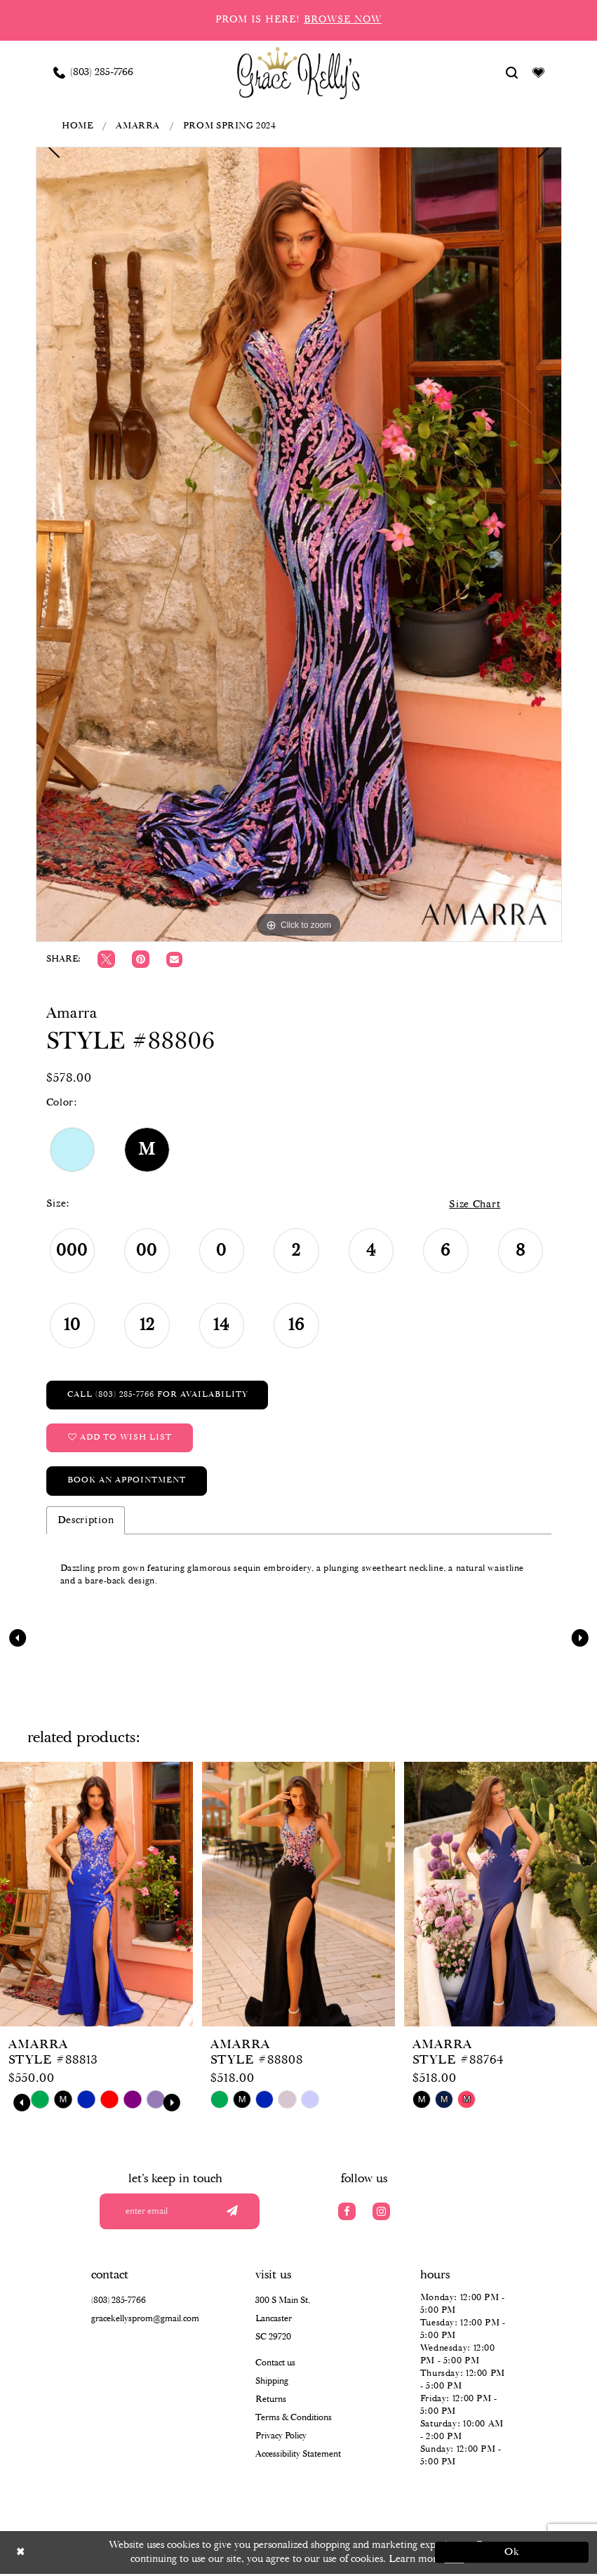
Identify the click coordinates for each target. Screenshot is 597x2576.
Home (77, 126)
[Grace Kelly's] (298, 72)
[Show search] (511, 72)
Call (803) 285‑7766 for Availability (158, 1395)
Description (86, 1521)
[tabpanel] (298, 544)
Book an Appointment (127, 1482)
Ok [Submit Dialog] (512, 2554)
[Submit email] (232, 2213)
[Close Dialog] (85, 2554)
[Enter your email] (184, 2213)
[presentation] (96, 1895)
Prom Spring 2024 (229, 126)
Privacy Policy (281, 2438)
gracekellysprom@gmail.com (145, 2321)
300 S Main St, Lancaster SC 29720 (282, 2320)
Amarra (138, 126)
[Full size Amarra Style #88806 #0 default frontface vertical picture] (298, 544)
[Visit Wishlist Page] (538, 72)
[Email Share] (174, 960)
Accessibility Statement (298, 2456)
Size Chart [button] (473, 1204)
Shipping (271, 2383)
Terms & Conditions (293, 2420)
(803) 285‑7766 (118, 2302)
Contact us (275, 2365)
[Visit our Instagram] (381, 2213)
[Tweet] (106, 959)
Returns (270, 2401)
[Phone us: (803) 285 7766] (93, 72)
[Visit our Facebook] (347, 2213)
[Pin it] (140, 959)
